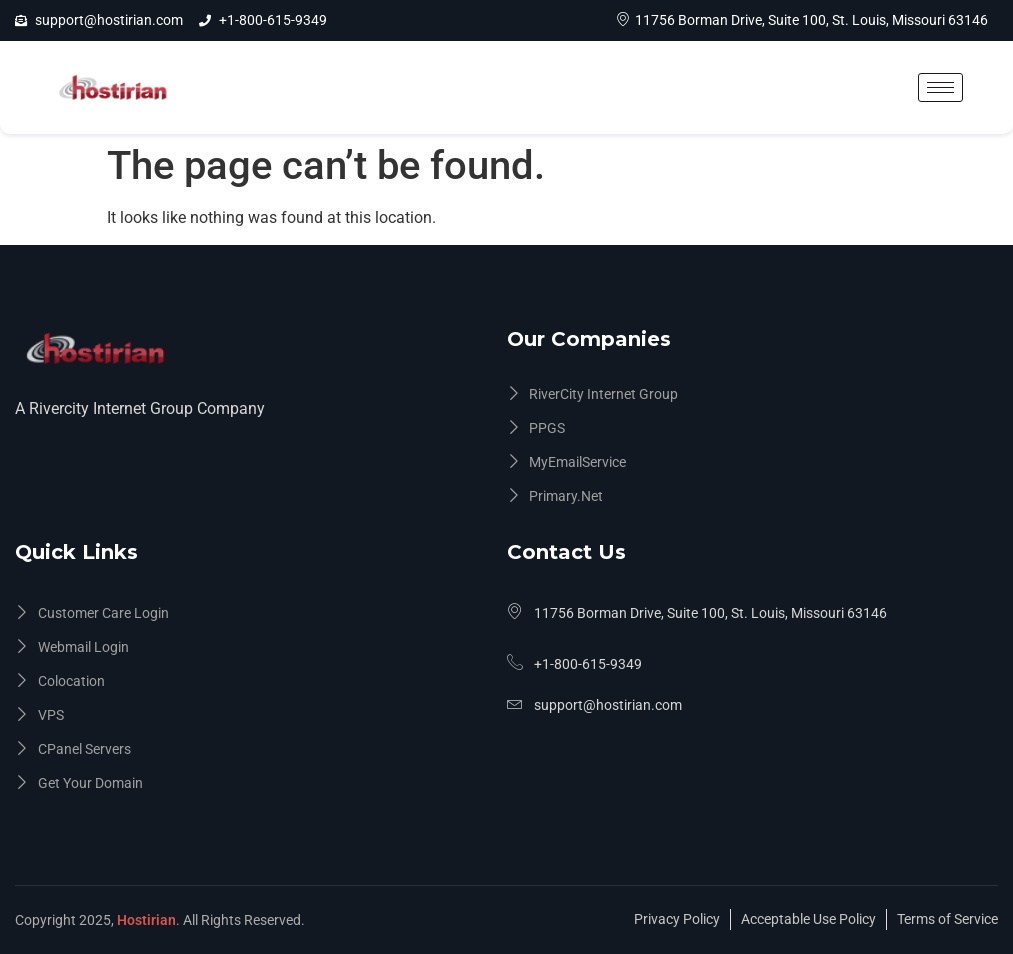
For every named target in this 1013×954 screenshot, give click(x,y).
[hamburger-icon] (940, 87)
